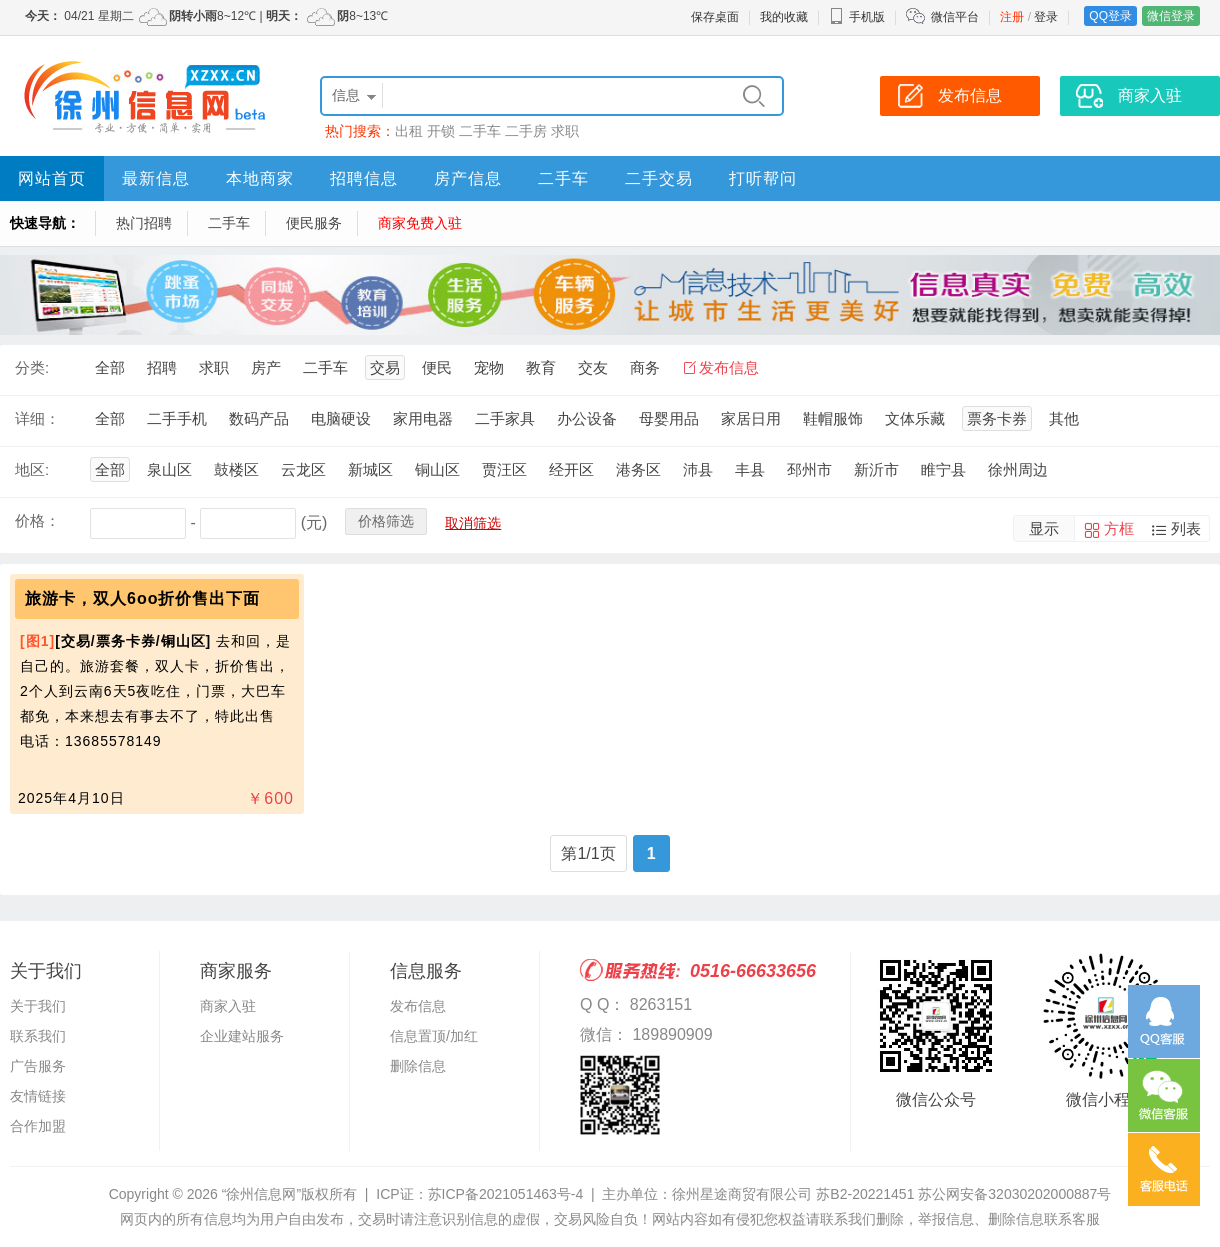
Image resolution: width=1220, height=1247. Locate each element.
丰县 (750, 469)
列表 (1186, 528)
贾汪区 (504, 469)
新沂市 (876, 469)
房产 (266, 367)
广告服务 (38, 1066)
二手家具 (505, 418)
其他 (1064, 418)
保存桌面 (715, 17)
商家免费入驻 (420, 223)
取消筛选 (473, 523)
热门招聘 (144, 223)
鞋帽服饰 (833, 418)
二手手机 (177, 418)
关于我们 (38, 1006)
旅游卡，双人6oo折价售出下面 (142, 598)
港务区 (638, 469)
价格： (37, 520)
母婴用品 (669, 418)
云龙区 (303, 469)
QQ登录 (1110, 16)
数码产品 (259, 418)
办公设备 (587, 418)
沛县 (698, 469)
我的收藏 (784, 17)
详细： (37, 418)
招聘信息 (364, 178)
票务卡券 (997, 418)
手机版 (857, 17)
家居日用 (751, 418)
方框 (1119, 528)
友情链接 (38, 1096)
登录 (1046, 17)
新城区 (370, 469)
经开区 (571, 469)
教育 (541, 367)
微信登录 (1171, 16)
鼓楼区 (236, 469)
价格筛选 (386, 521)
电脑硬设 (341, 418)
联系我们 (38, 1036)
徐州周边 (1018, 469)
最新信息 (156, 178)
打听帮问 (763, 178)
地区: (32, 469)
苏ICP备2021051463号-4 (506, 1194)
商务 (645, 367)
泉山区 (169, 469)
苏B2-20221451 (865, 1194)
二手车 (480, 131)
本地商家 (260, 178)
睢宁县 (943, 469)
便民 (437, 367)
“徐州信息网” (261, 1194)
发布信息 (729, 367)
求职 (565, 131)
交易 (385, 367)
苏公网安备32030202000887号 (1014, 1194)
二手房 (526, 131)
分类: (32, 367)
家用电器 (423, 418)
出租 (409, 131)
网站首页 (52, 178)
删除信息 (418, 1066)
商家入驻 (228, 1006)
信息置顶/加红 (434, 1036)
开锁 (441, 131)
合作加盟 (38, 1126)
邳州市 (809, 469)
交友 (593, 367)
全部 (110, 367)
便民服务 (314, 223)
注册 (1012, 17)
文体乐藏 (915, 418)
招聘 (162, 367)
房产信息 (468, 178)
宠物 (489, 367)
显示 (1044, 528)
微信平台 (955, 17)
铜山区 (437, 469)
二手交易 (659, 178)
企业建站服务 (242, 1036)
